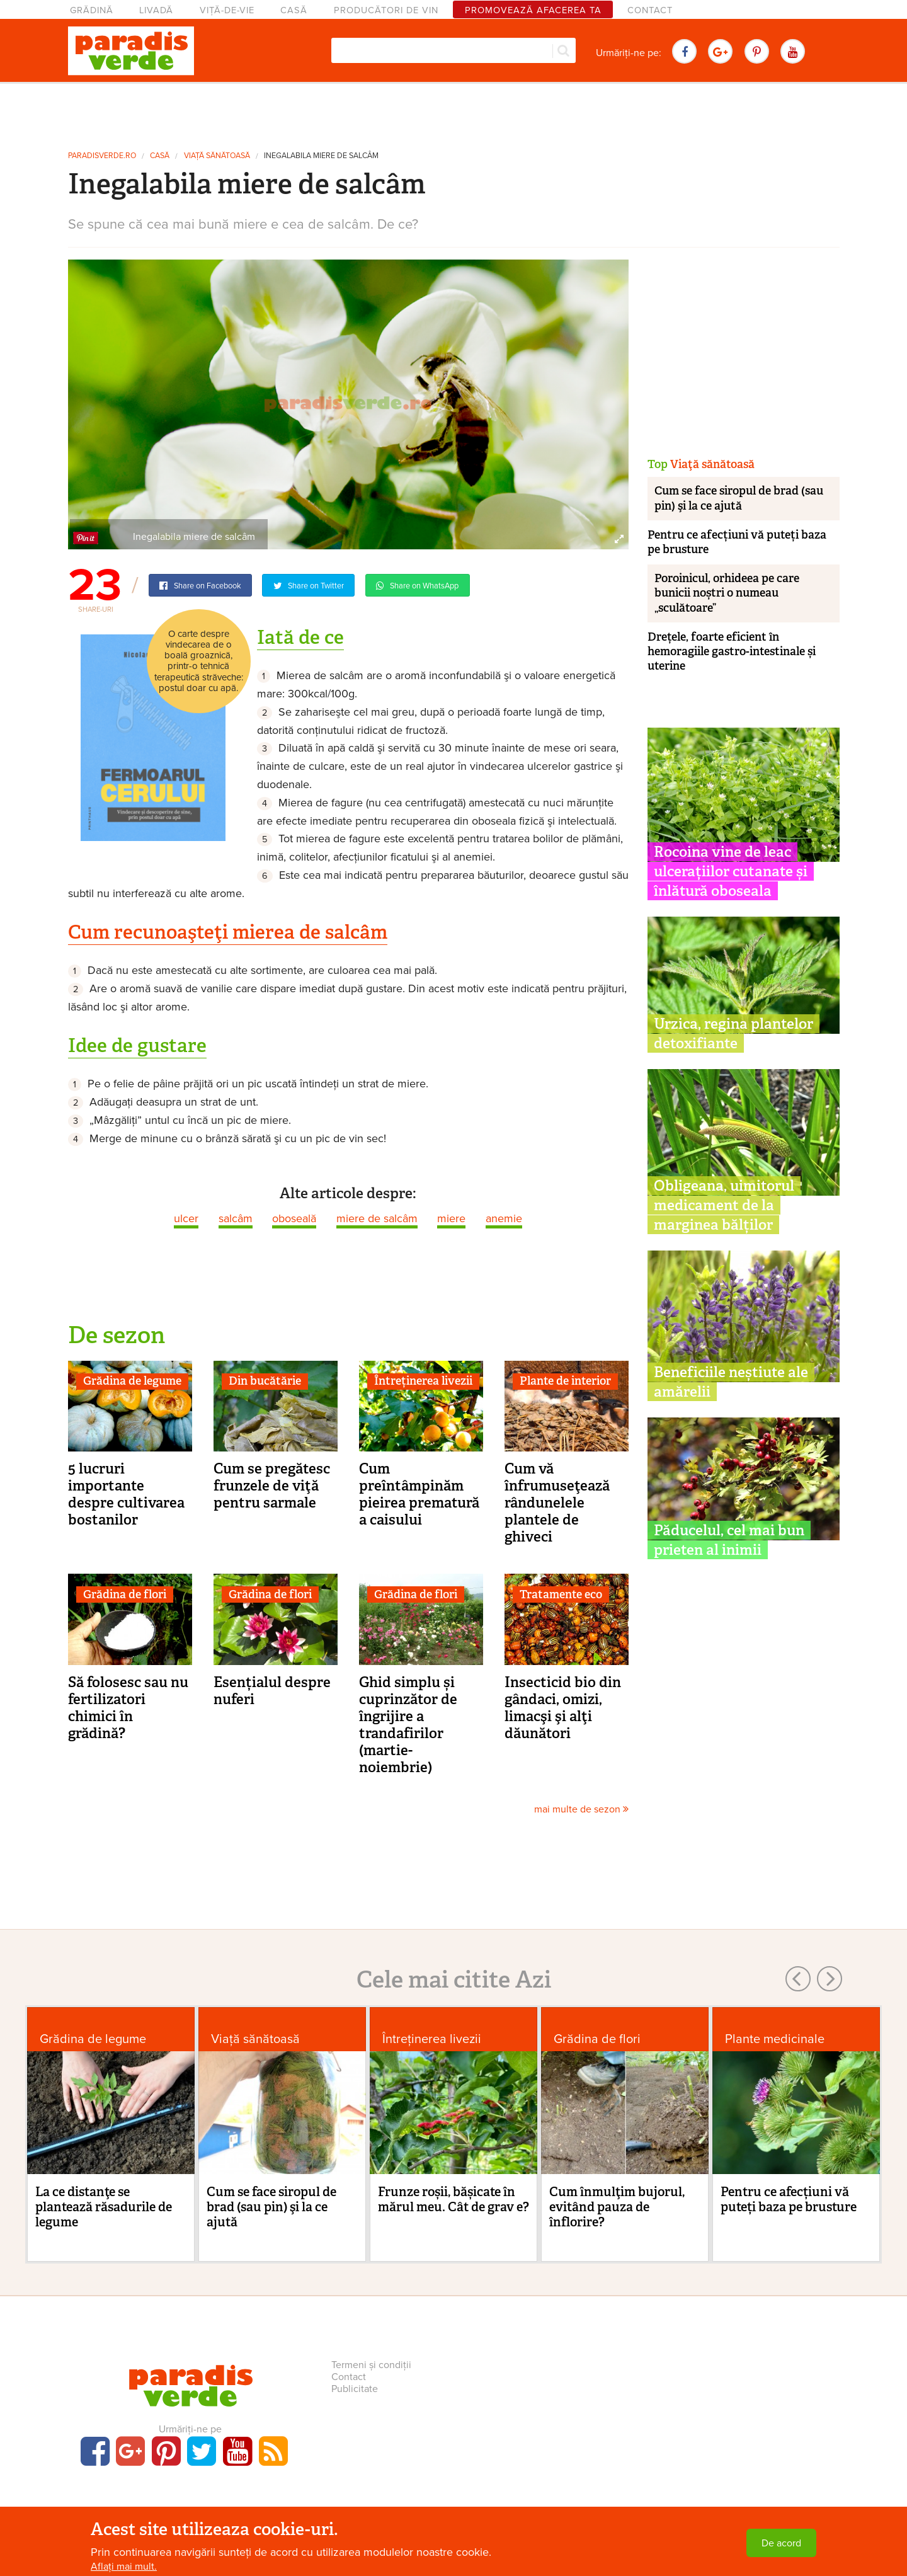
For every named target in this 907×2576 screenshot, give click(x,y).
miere (451, 1218)
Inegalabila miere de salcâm (321, 156)
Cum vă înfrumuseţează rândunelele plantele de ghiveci (557, 1502)
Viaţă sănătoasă (217, 156)
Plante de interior (565, 1380)
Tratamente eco (561, 1594)
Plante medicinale (774, 2039)
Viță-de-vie (227, 10)
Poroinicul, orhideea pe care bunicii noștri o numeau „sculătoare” (726, 593)
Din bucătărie (265, 1380)
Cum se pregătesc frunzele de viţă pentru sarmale (272, 1485)
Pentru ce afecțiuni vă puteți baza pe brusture (736, 542)
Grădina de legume (132, 1380)
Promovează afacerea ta (533, 10)
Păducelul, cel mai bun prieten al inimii (729, 1540)
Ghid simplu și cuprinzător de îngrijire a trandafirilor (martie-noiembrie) (408, 1725)
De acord (781, 2543)
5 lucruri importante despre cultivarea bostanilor (126, 1494)
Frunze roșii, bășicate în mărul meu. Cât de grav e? (453, 2199)
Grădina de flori (124, 1594)
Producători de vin (386, 10)
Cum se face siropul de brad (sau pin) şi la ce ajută (738, 498)
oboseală (294, 1218)
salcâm (236, 1218)
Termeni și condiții (371, 2365)
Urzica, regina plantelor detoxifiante (733, 1033)
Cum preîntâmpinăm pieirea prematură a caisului (419, 1494)
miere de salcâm (377, 1218)
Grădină (91, 10)
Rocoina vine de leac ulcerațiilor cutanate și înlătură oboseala (730, 871)
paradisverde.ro (102, 156)
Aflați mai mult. (124, 2566)
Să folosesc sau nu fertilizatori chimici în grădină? (128, 1708)
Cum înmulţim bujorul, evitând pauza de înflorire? (617, 2207)
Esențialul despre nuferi (272, 1691)
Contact (650, 10)
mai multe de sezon (581, 1809)
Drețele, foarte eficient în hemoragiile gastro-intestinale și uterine (731, 651)
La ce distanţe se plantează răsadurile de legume (103, 2207)
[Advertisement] (453, 112)
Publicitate (354, 2389)
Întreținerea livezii (423, 1380)
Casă (293, 10)
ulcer (186, 1218)
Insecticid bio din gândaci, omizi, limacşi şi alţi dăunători (563, 1708)
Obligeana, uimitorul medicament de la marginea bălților (724, 1205)
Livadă (156, 10)
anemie (504, 1218)
